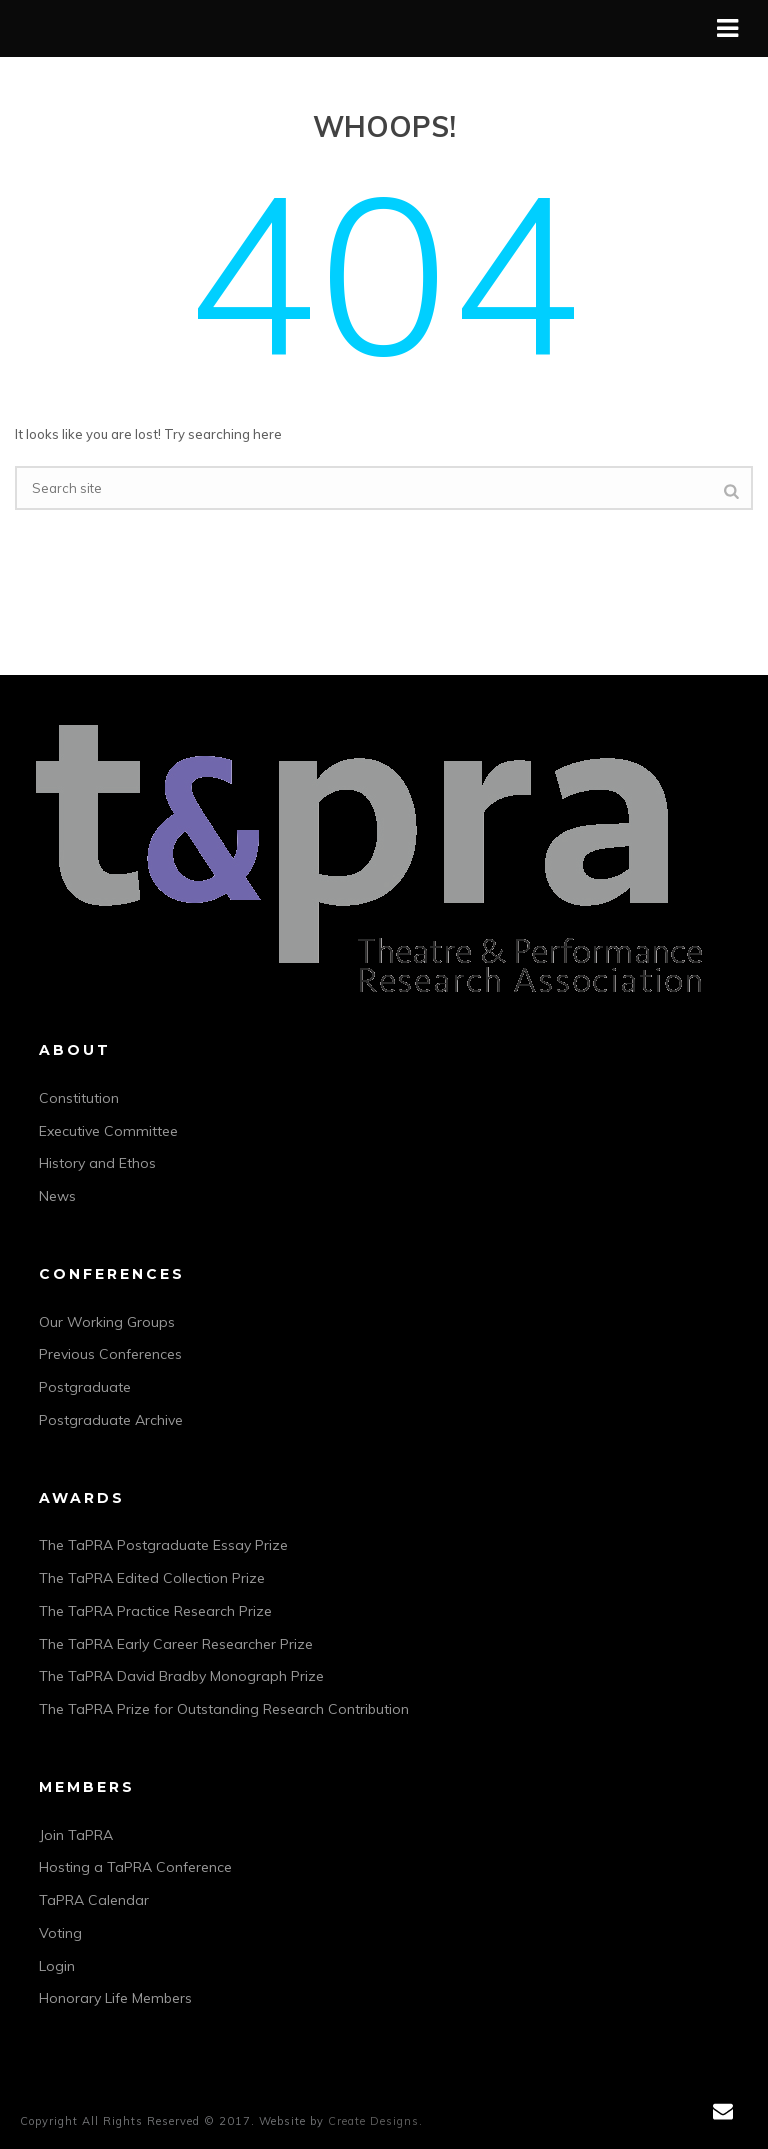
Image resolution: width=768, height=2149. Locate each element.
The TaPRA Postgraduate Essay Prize (163, 1545)
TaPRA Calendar (94, 1900)
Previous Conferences (110, 1354)
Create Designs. (375, 2121)
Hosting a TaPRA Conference (135, 1867)
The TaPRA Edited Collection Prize (152, 1578)
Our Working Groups (107, 1322)
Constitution (79, 1098)
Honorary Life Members (115, 1998)
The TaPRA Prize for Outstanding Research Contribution (224, 1709)
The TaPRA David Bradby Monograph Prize (181, 1676)
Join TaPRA (76, 1835)
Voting (60, 1933)
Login (57, 1966)
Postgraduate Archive (111, 1420)
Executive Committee (108, 1131)
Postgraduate (85, 1387)
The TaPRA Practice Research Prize (155, 1611)
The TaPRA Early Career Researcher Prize (176, 1644)
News (57, 1196)
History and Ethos (97, 1163)
